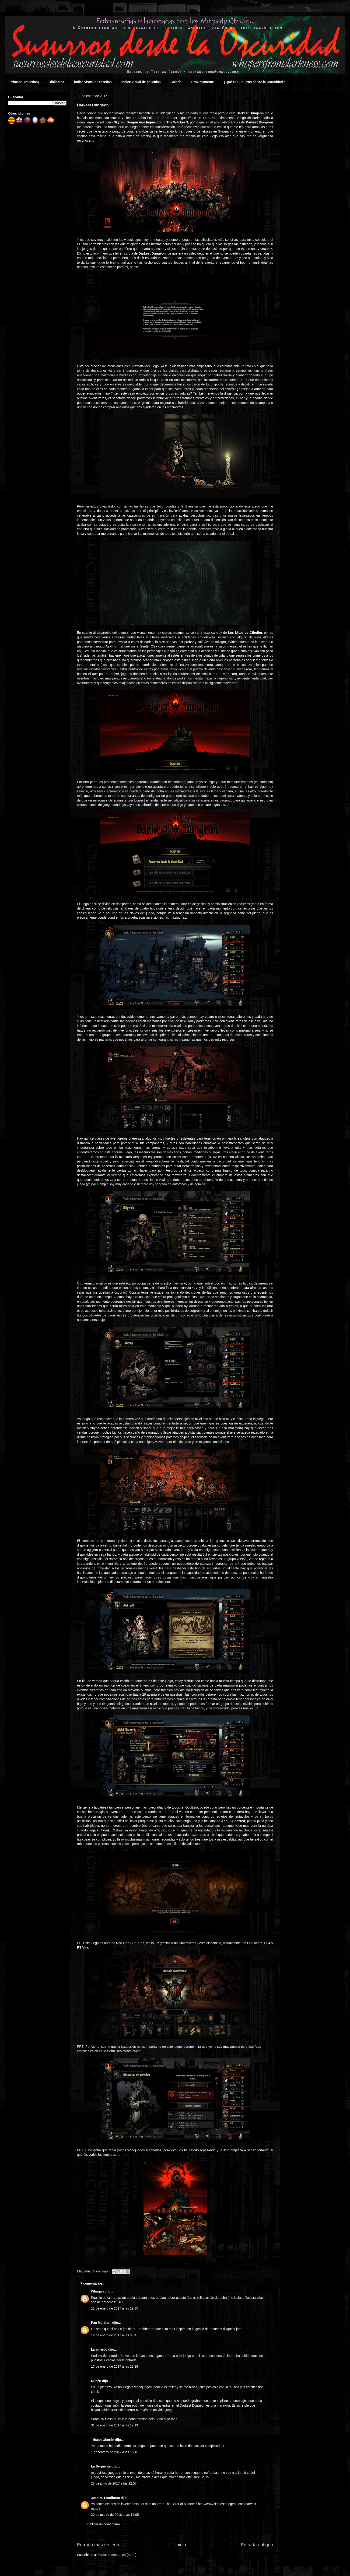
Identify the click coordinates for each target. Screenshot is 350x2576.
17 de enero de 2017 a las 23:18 (114, 2366)
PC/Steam (254, 1943)
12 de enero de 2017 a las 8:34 (113, 2335)
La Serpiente (101, 2466)
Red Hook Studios (130, 1943)
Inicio (180, 2544)
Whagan (97, 2291)
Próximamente (202, 82)
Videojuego (99, 2271)
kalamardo (99, 2349)
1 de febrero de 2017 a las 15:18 (114, 2452)
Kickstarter (187, 1943)
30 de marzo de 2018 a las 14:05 (115, 2514)
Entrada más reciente (98, 2544)
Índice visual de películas (141, 82)
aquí (116, 2154)
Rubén (96, 2381)
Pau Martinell (101, 2322)
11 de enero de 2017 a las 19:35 (114, 2308)
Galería (175, 82)
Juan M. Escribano (105, 2498)
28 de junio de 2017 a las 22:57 (113, 2483)
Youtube (209, 118)
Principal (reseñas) (24, 82)
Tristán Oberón (102, 2440)
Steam (223, 131)
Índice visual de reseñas (93, 82)
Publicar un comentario (103, 2524)
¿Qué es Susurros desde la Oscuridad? (254, 82)
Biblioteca (56, 82)
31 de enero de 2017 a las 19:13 (114, 2425)
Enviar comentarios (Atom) (117, 2555)
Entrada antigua (257, 2544)
